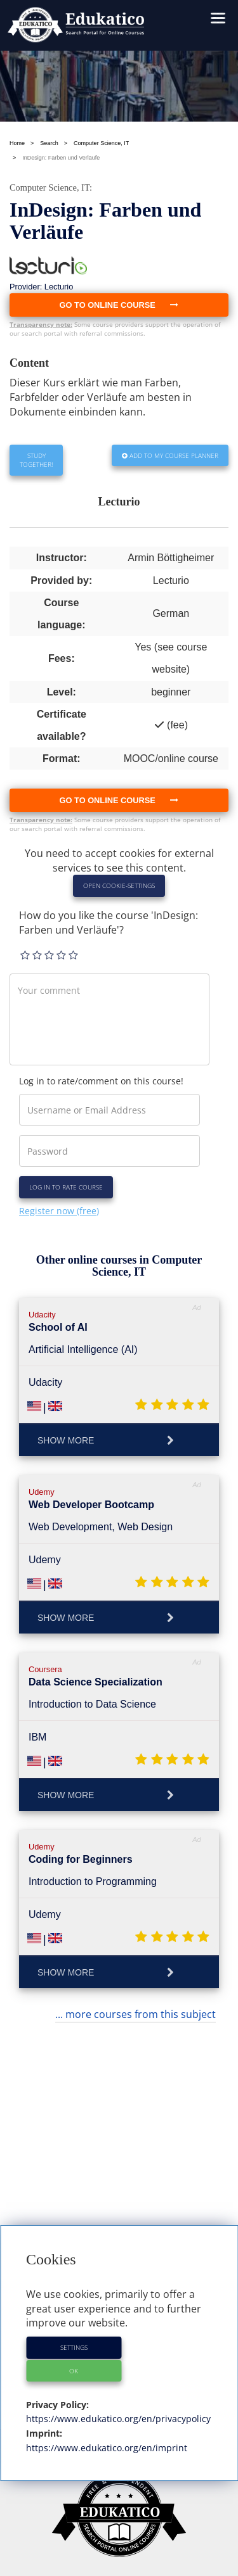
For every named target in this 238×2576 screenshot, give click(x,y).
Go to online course (119, 800)
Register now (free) (59, 1211)
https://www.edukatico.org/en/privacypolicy (118, 2419)
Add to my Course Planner (170, 455)
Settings (74, 2347)
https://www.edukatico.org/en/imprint (106, 2448)
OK (73, 2370)
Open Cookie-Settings (119, 885)
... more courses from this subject (135, 2014)
